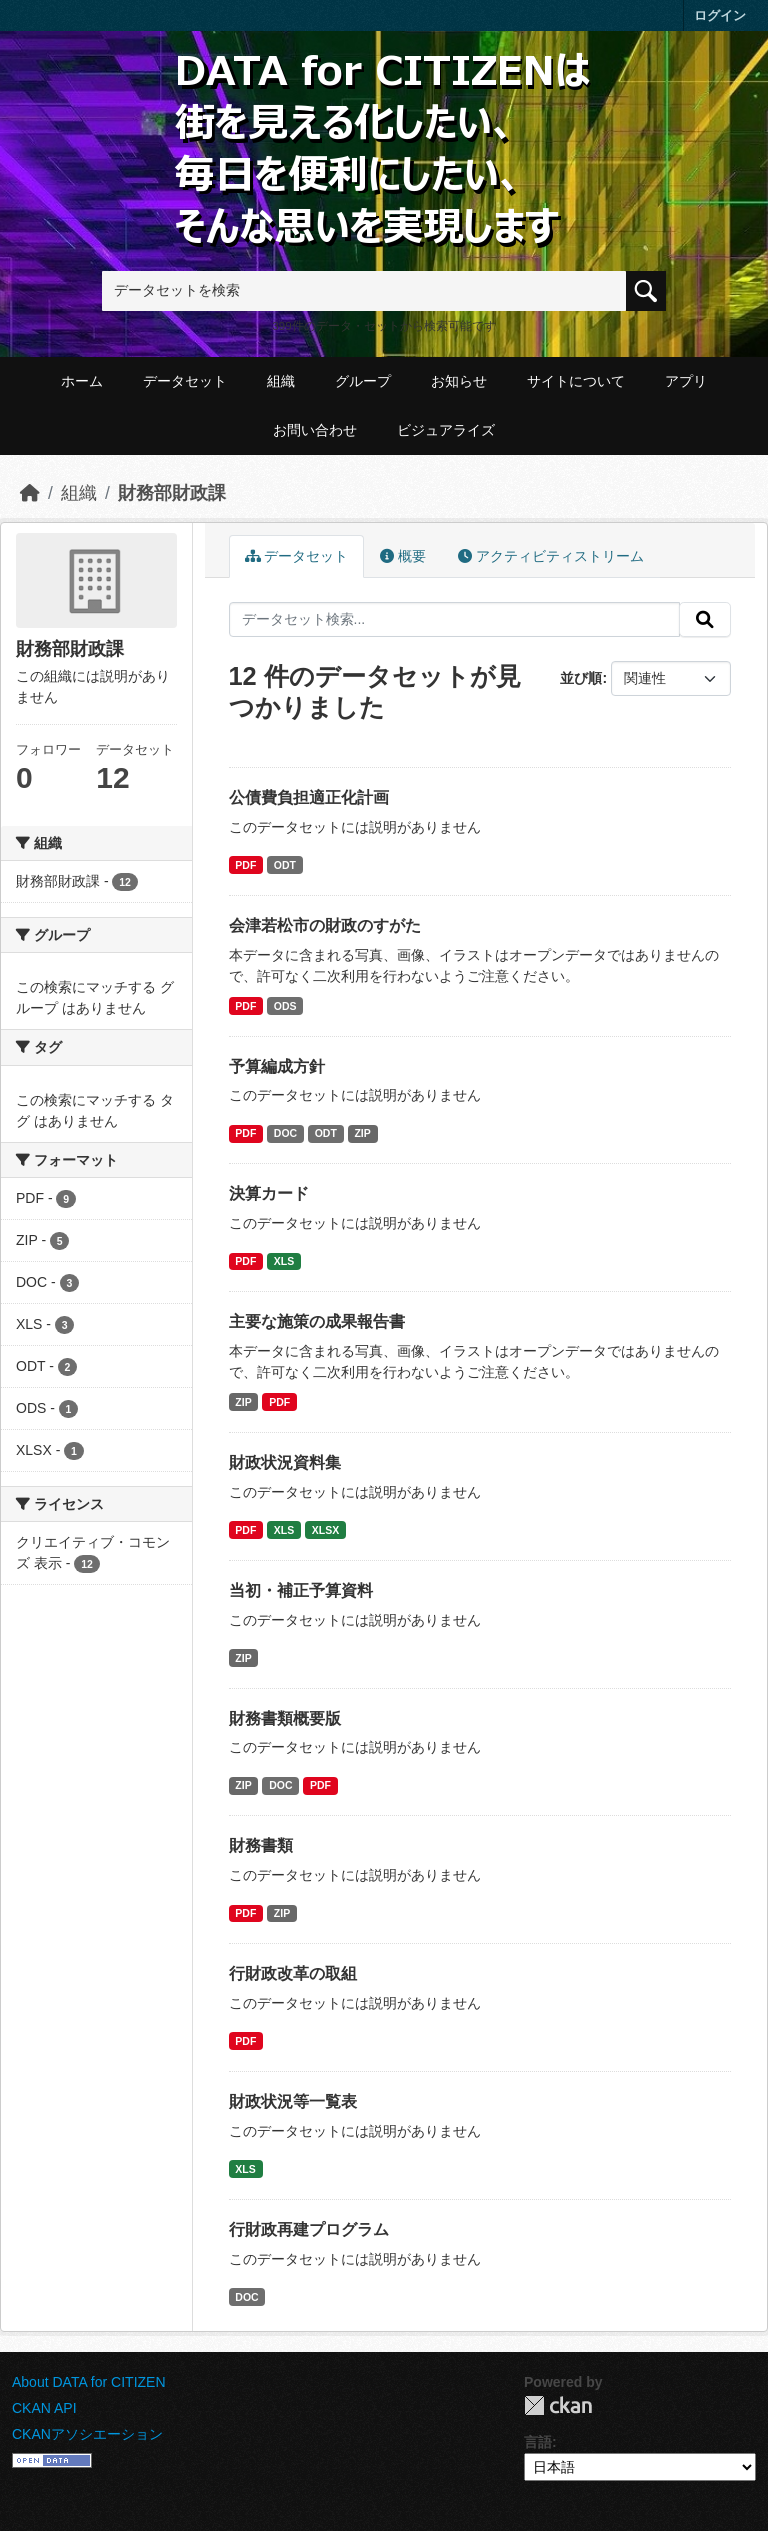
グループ (363, 381)
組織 (281, 381)
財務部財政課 (172, 493)
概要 (403, 556)
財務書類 (261, 1845)
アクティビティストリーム (551, 556)
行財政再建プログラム (309, 2229)
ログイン (720, 15)
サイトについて (576, 381)
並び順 (581, 678)
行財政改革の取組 (293, 1973)
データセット (185, 381)
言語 (538, 2442)
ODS (285, 1006)
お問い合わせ (315, 430)
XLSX (325, 1530)
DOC (285, 1133)
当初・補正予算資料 (301, 1590)
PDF (245, 865)
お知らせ (459, 381)
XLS (284, 1261)
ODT (285, 865)
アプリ (686, 381)
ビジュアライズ (446, 430)
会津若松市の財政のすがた (325, 925)
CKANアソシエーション (87, 2434)
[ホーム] (30, 493)
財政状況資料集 (285, 1462)
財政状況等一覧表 (293, 2101)
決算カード (269, 1193)
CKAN (558, 2405)
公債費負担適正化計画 (309, 797)
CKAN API (44, 2408)
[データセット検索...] (455, 620)
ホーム (82, 381)
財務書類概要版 (285, 1718)
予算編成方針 (277, 1066)
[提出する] (705, 620)
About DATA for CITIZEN (89, 2382)
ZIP (362, 1133)
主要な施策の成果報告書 (317, 1321)
